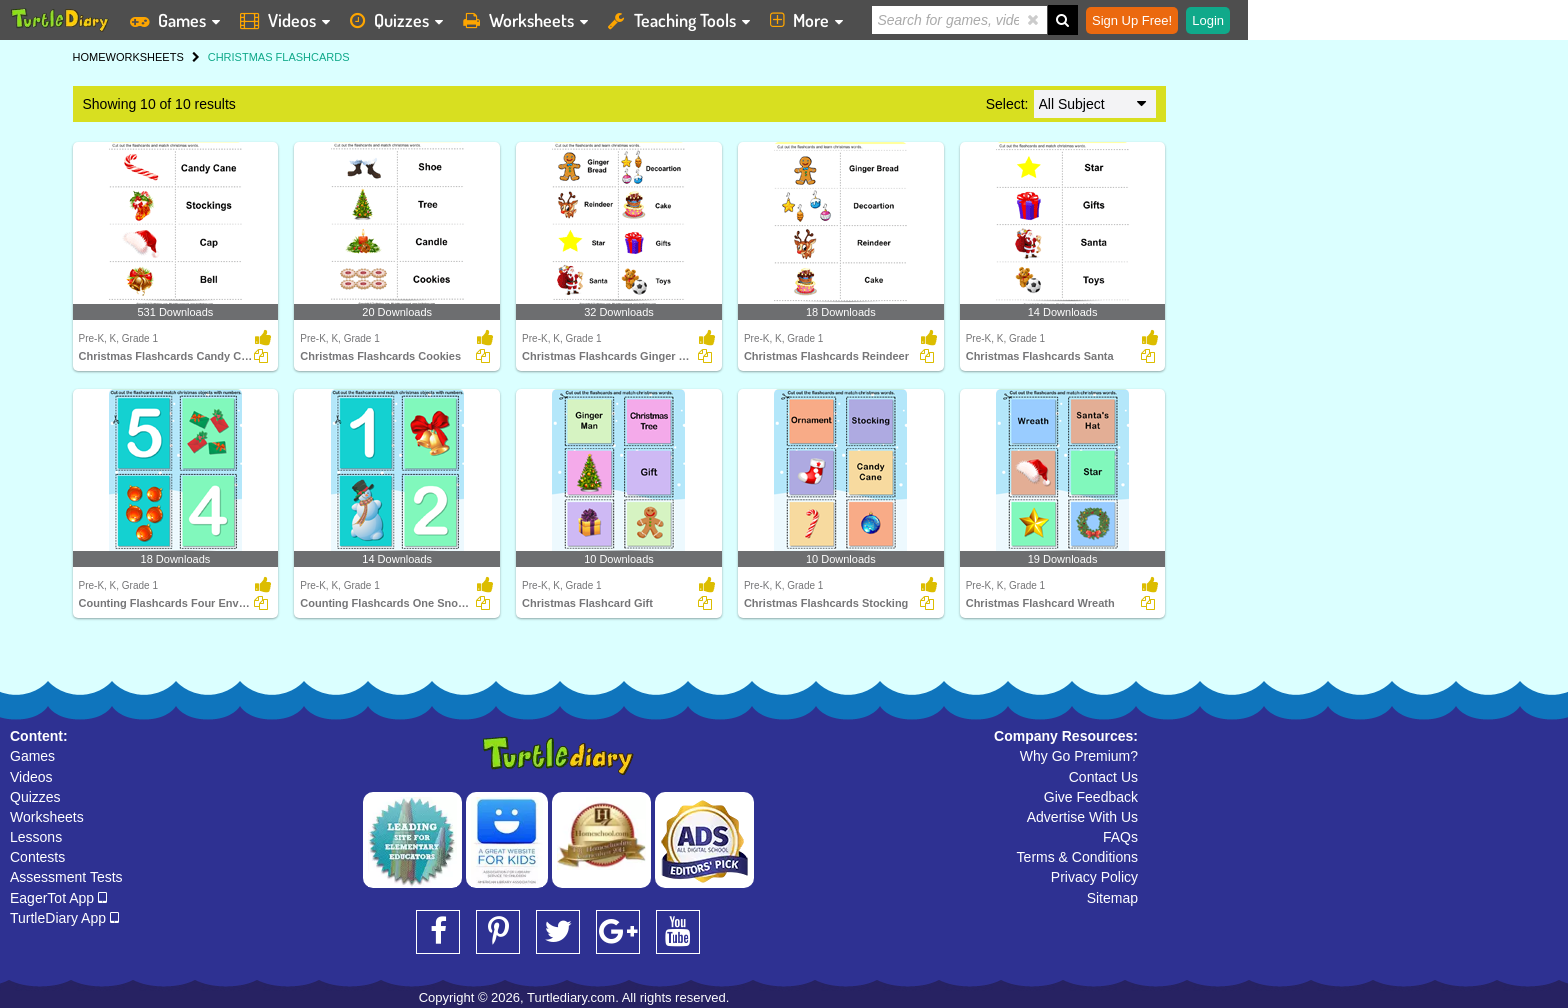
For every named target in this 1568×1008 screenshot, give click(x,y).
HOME (89, 57)
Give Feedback (1091, 797)
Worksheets (47, 817)
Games (32, 756)
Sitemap (1112, 898)
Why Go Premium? (1079, 756)
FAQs (1120, 837)
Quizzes (35, 797)
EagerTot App (58, 898)
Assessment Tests (66, 877)
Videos (31, 777)
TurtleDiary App (64, 918)
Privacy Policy (1094, 877)
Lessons (36, 837)
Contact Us (1103, 777)
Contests (37, 857)
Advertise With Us (1082, 817)
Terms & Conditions (1077, 857)
